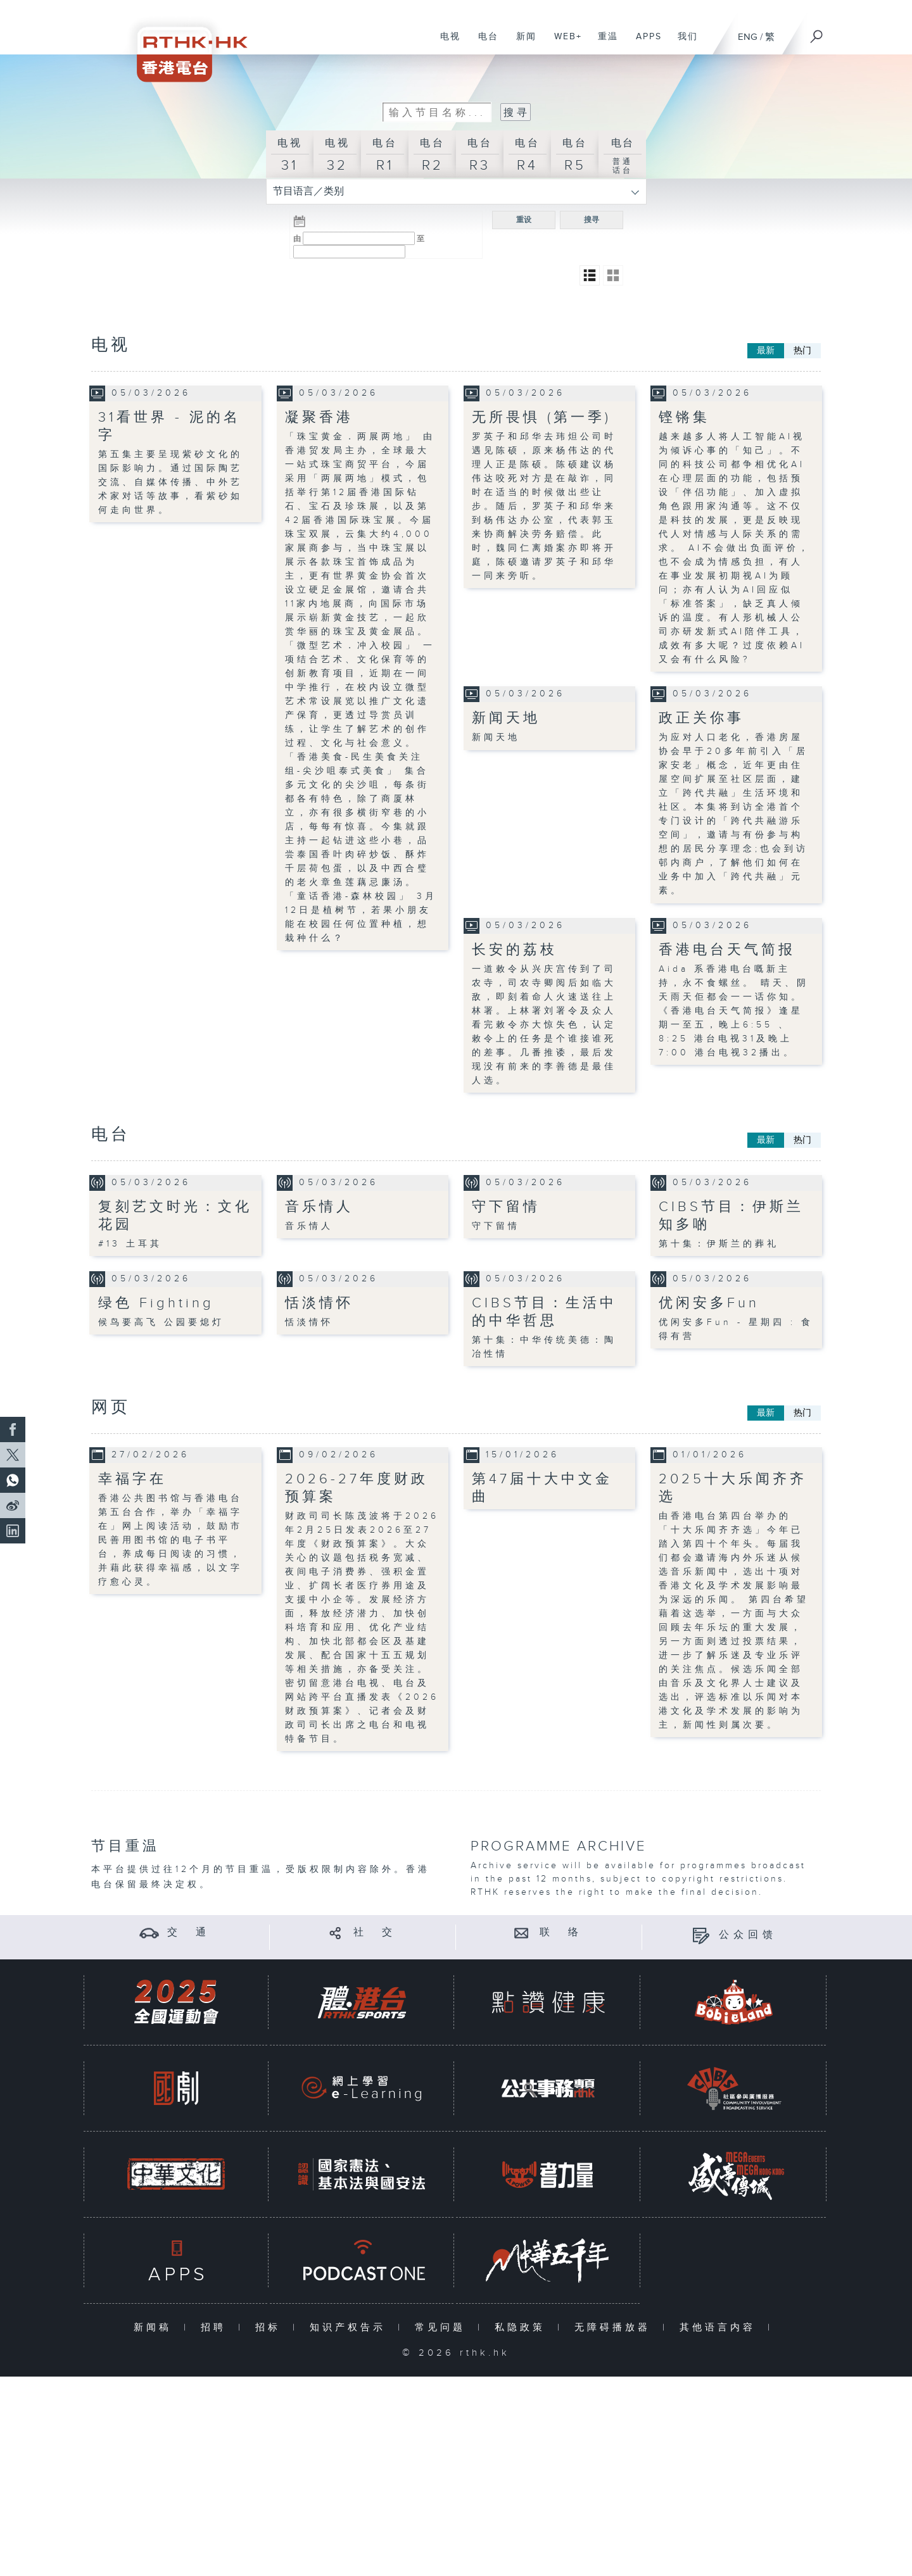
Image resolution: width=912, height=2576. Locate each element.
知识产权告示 (350, 2327)
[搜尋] (817, 32)
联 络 (561, 1932)
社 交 (374, 1932)
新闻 (521, 43)
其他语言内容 (720, 2327)
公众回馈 (748, 1935)
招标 (270, 2327)
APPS (644, 43)
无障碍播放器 (615, 2327)
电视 (445, 43)
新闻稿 (155, 2327)
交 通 (188, 1932)
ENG (747, 37)
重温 (603, 43)
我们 (683, 43)
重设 (523, 219)
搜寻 (591, 219)
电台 (483, 43)
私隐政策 (523, 2327)
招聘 (216, 2327)
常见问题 (443, 2327)
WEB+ (563, 43)
